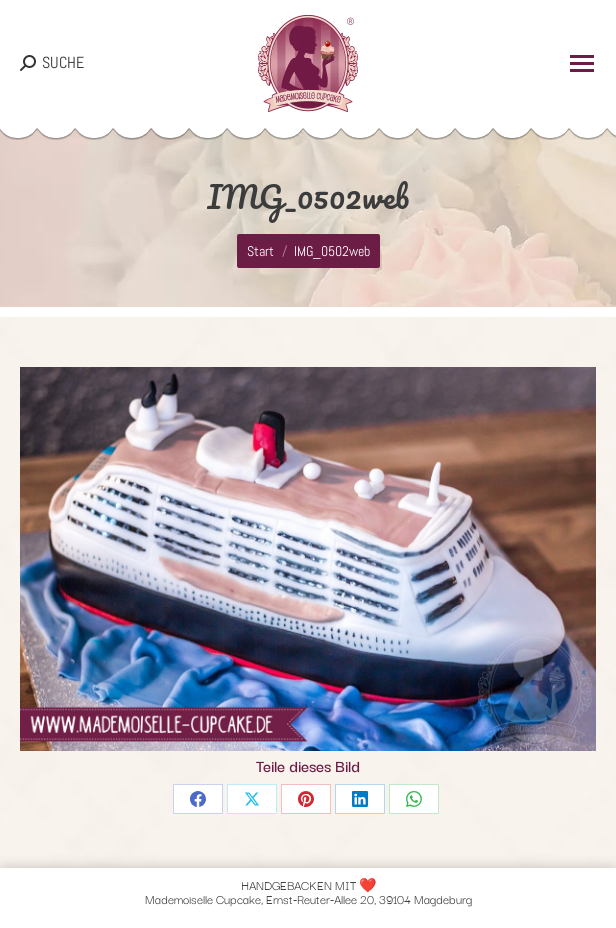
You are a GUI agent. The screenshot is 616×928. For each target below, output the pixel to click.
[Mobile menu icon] (582, 63)
